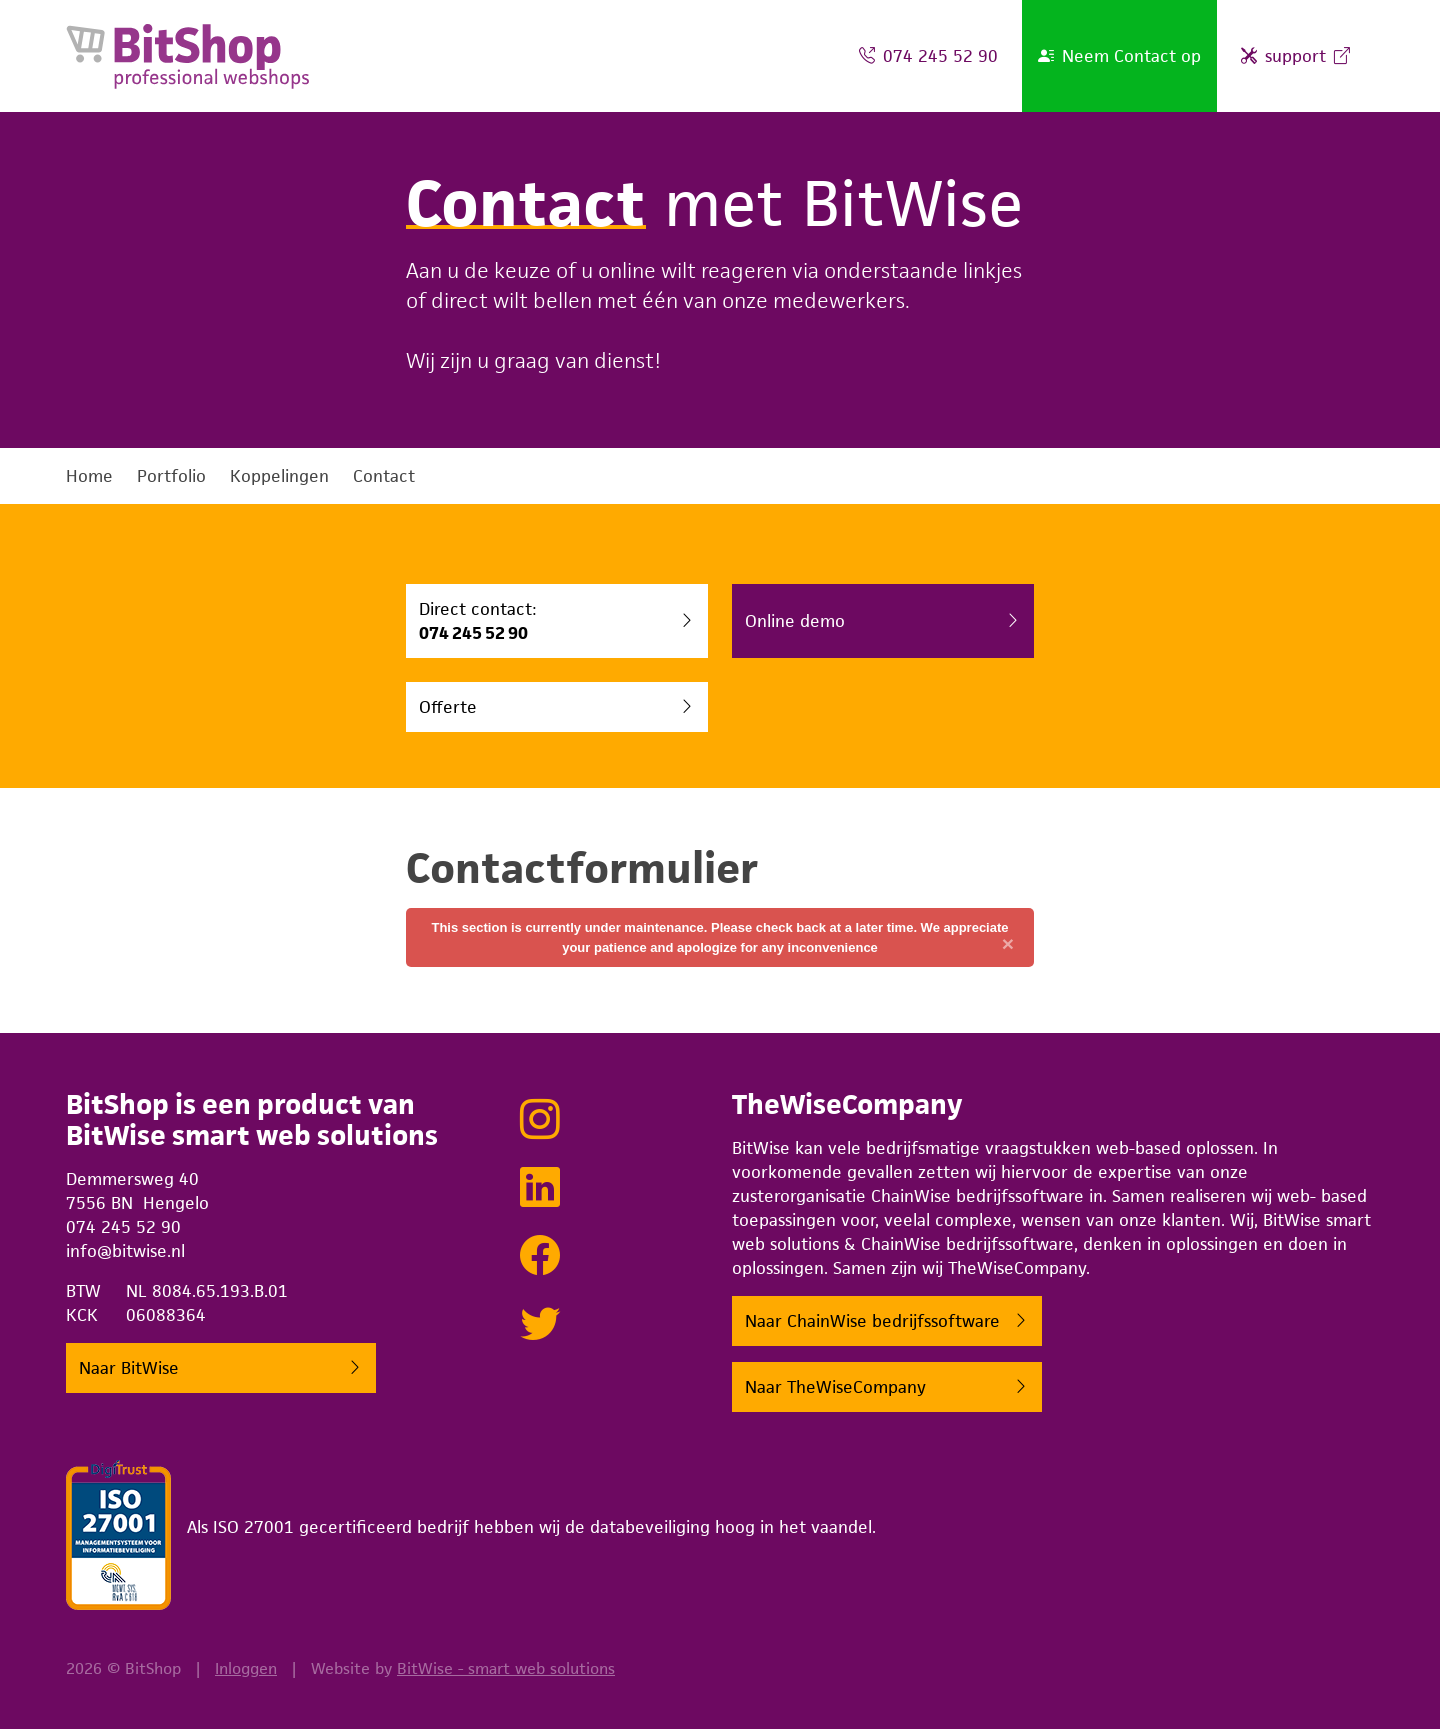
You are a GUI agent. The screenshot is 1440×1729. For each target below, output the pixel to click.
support (1295, 56)
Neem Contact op (1119, 56)
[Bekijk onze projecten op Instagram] (540, 1123)
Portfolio (171, 476)
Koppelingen (279, 476)
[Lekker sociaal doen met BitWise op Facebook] (540, 1259)
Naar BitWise (129, 1373)
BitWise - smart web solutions (506, 1668)
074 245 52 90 (928, 56)
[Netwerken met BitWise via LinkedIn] (540, 1191)
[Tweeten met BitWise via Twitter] (540, 1327)
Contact (384, 476)
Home (89, 476)
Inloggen (246, 1668)
